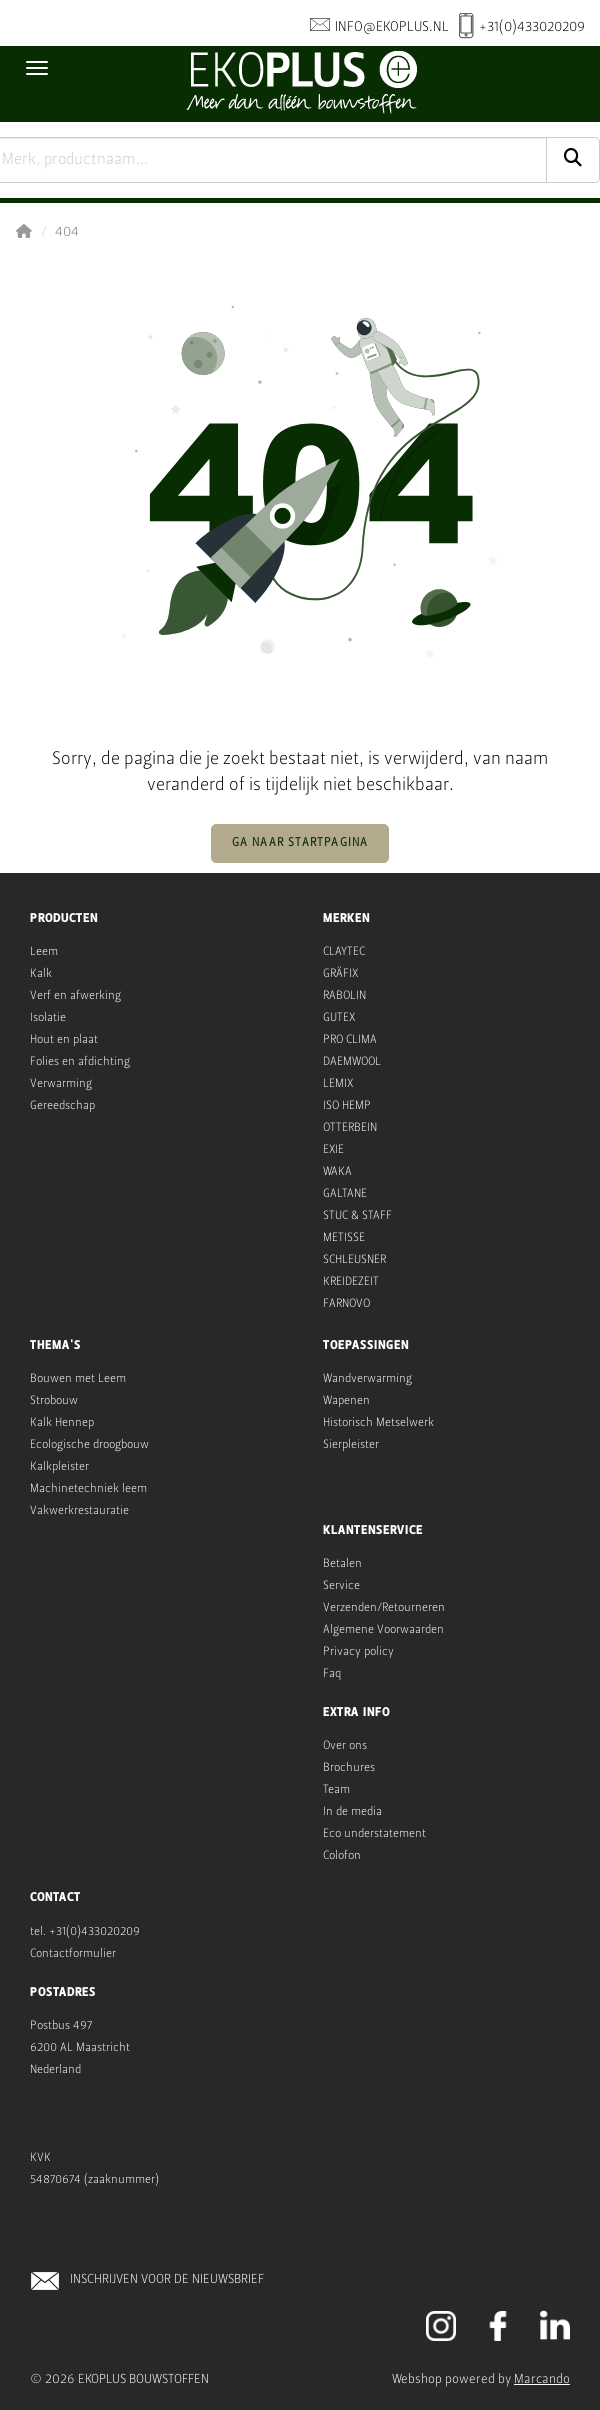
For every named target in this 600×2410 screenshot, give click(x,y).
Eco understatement (374, 1834)
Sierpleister (351, 1445)
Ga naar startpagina (300, 843)
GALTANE (345, 1194)
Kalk (41, 974)
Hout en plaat (64, 1040)
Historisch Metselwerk (378, 1423)
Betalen (342, 1564)
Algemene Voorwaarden (383, 1630)
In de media (352, 1812)
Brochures (349, 1768)
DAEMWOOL (352, 1062)
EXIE (333, 1150)
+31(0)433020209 (522, 28)
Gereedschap (62, 1106)
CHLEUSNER (357, 1260)
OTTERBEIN (350, 1128)
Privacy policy (358, 1652)
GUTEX (339, 1018)
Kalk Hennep (62, 1423)
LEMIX (338, 1084)
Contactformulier (73, 1954)
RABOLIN (344, 996)
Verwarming (61, 1084)
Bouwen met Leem (78, 1379)
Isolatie (48, 1018)
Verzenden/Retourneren (384, 1608)
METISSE (344, 1238)
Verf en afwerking (75, 996)
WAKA (337, 1172)
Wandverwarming (367, 1379)
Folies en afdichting (80, 1062)
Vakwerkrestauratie (79, 1511)
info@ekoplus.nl (379, 26)
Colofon (342, 1856)
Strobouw (54, 1401)
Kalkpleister (59, 1467)
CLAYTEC (344, 952)
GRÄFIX (340, 974)
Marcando (542, 2379)
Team (336, 1790)
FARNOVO (346, 1304)
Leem (44, 952)
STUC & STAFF (357, 1216)
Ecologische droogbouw (89, 1445)
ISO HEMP (347, 1106)
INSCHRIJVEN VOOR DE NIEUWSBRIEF (167, 2279)
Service (341, 1586)
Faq (332, 1674)
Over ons (345, 1746)
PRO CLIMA (350, 1040)
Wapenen (346, 1401)
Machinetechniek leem (88, 1489)
